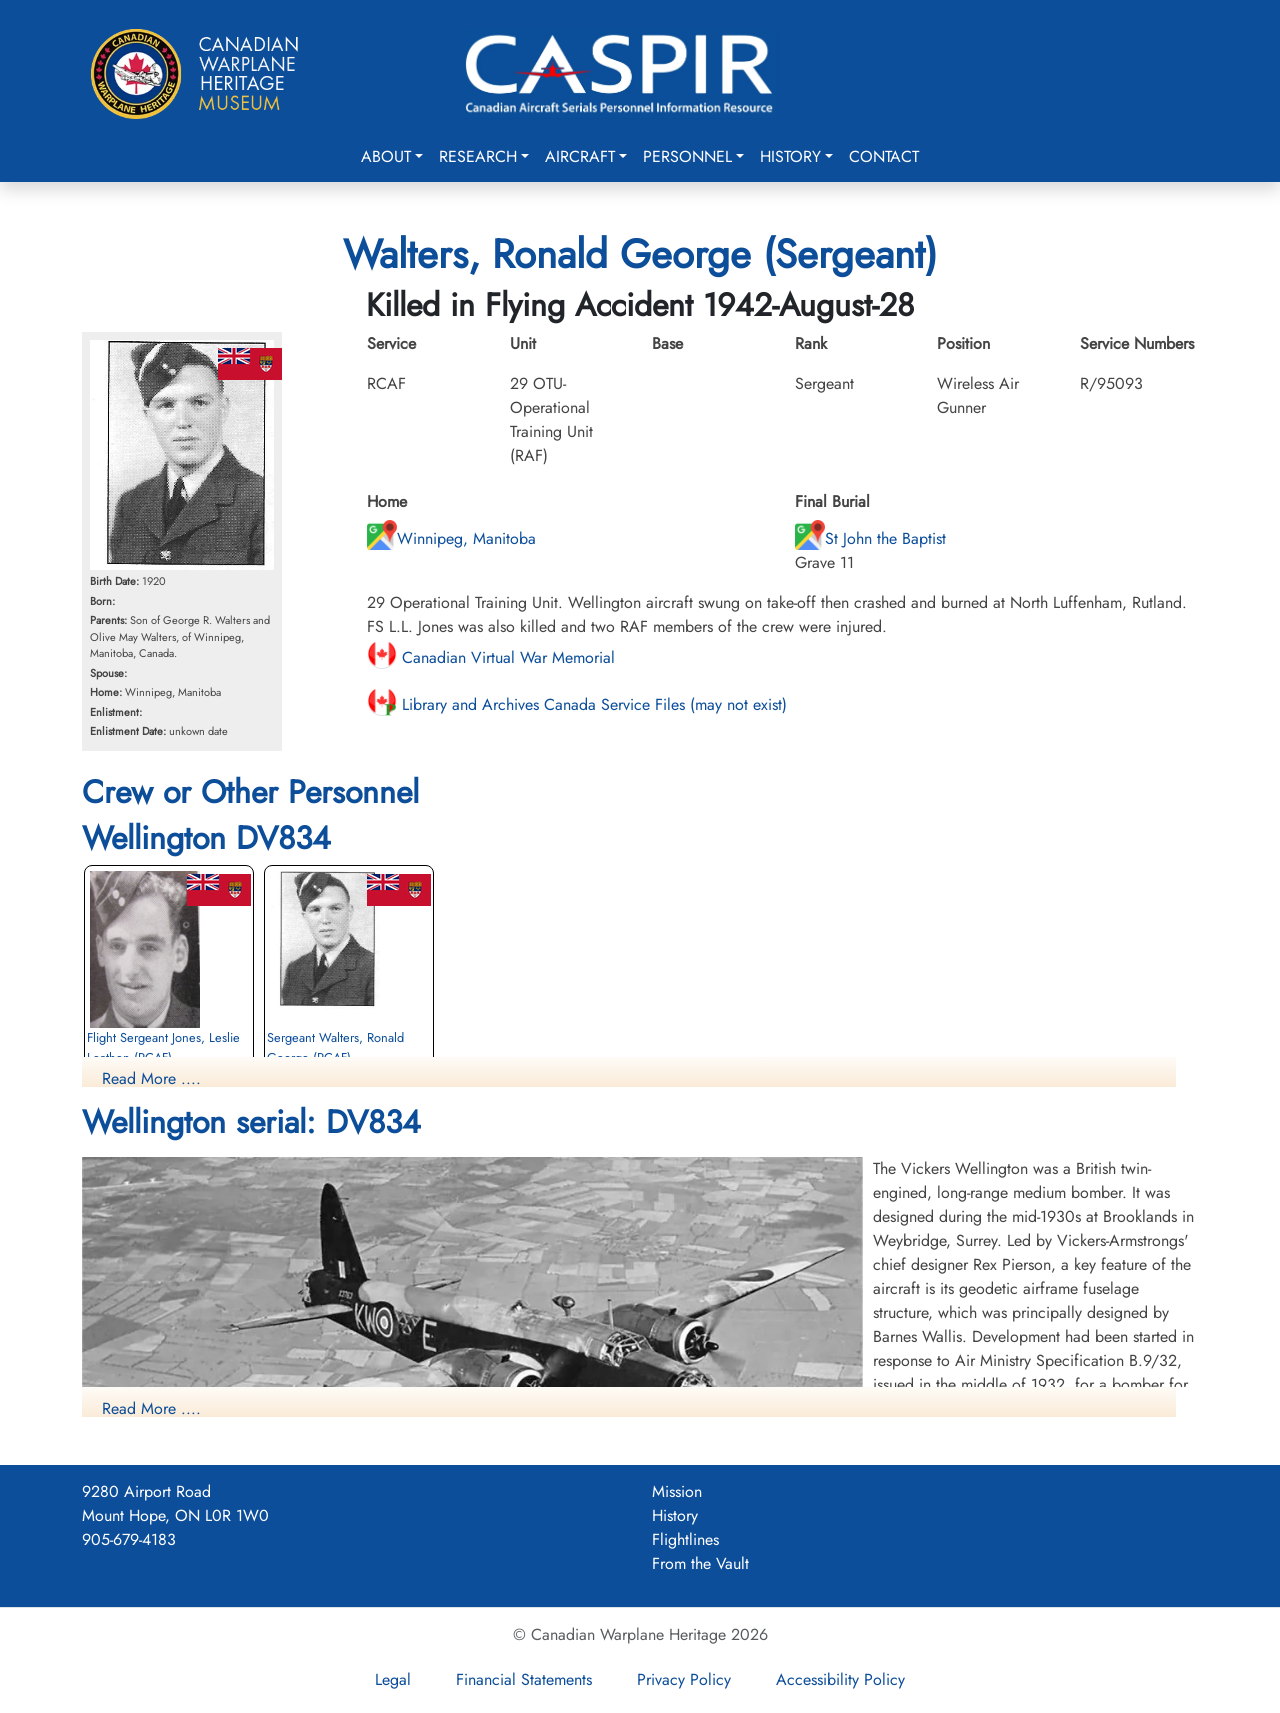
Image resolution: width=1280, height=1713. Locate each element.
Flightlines (685, 1539)
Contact (884, 156)
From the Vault (700, 1563)
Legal (393, 1679)
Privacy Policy (684, 1679)
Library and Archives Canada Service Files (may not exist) (577, 704)
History (790, 156)
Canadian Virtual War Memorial (491, 657)
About (386, 156)
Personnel (687, 156)
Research (478, 156)
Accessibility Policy (840, 1679)
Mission (677, 1491)
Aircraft (580, 156)
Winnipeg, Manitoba (451, 538)
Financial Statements (524, 1679)
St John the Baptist (870, 538)
